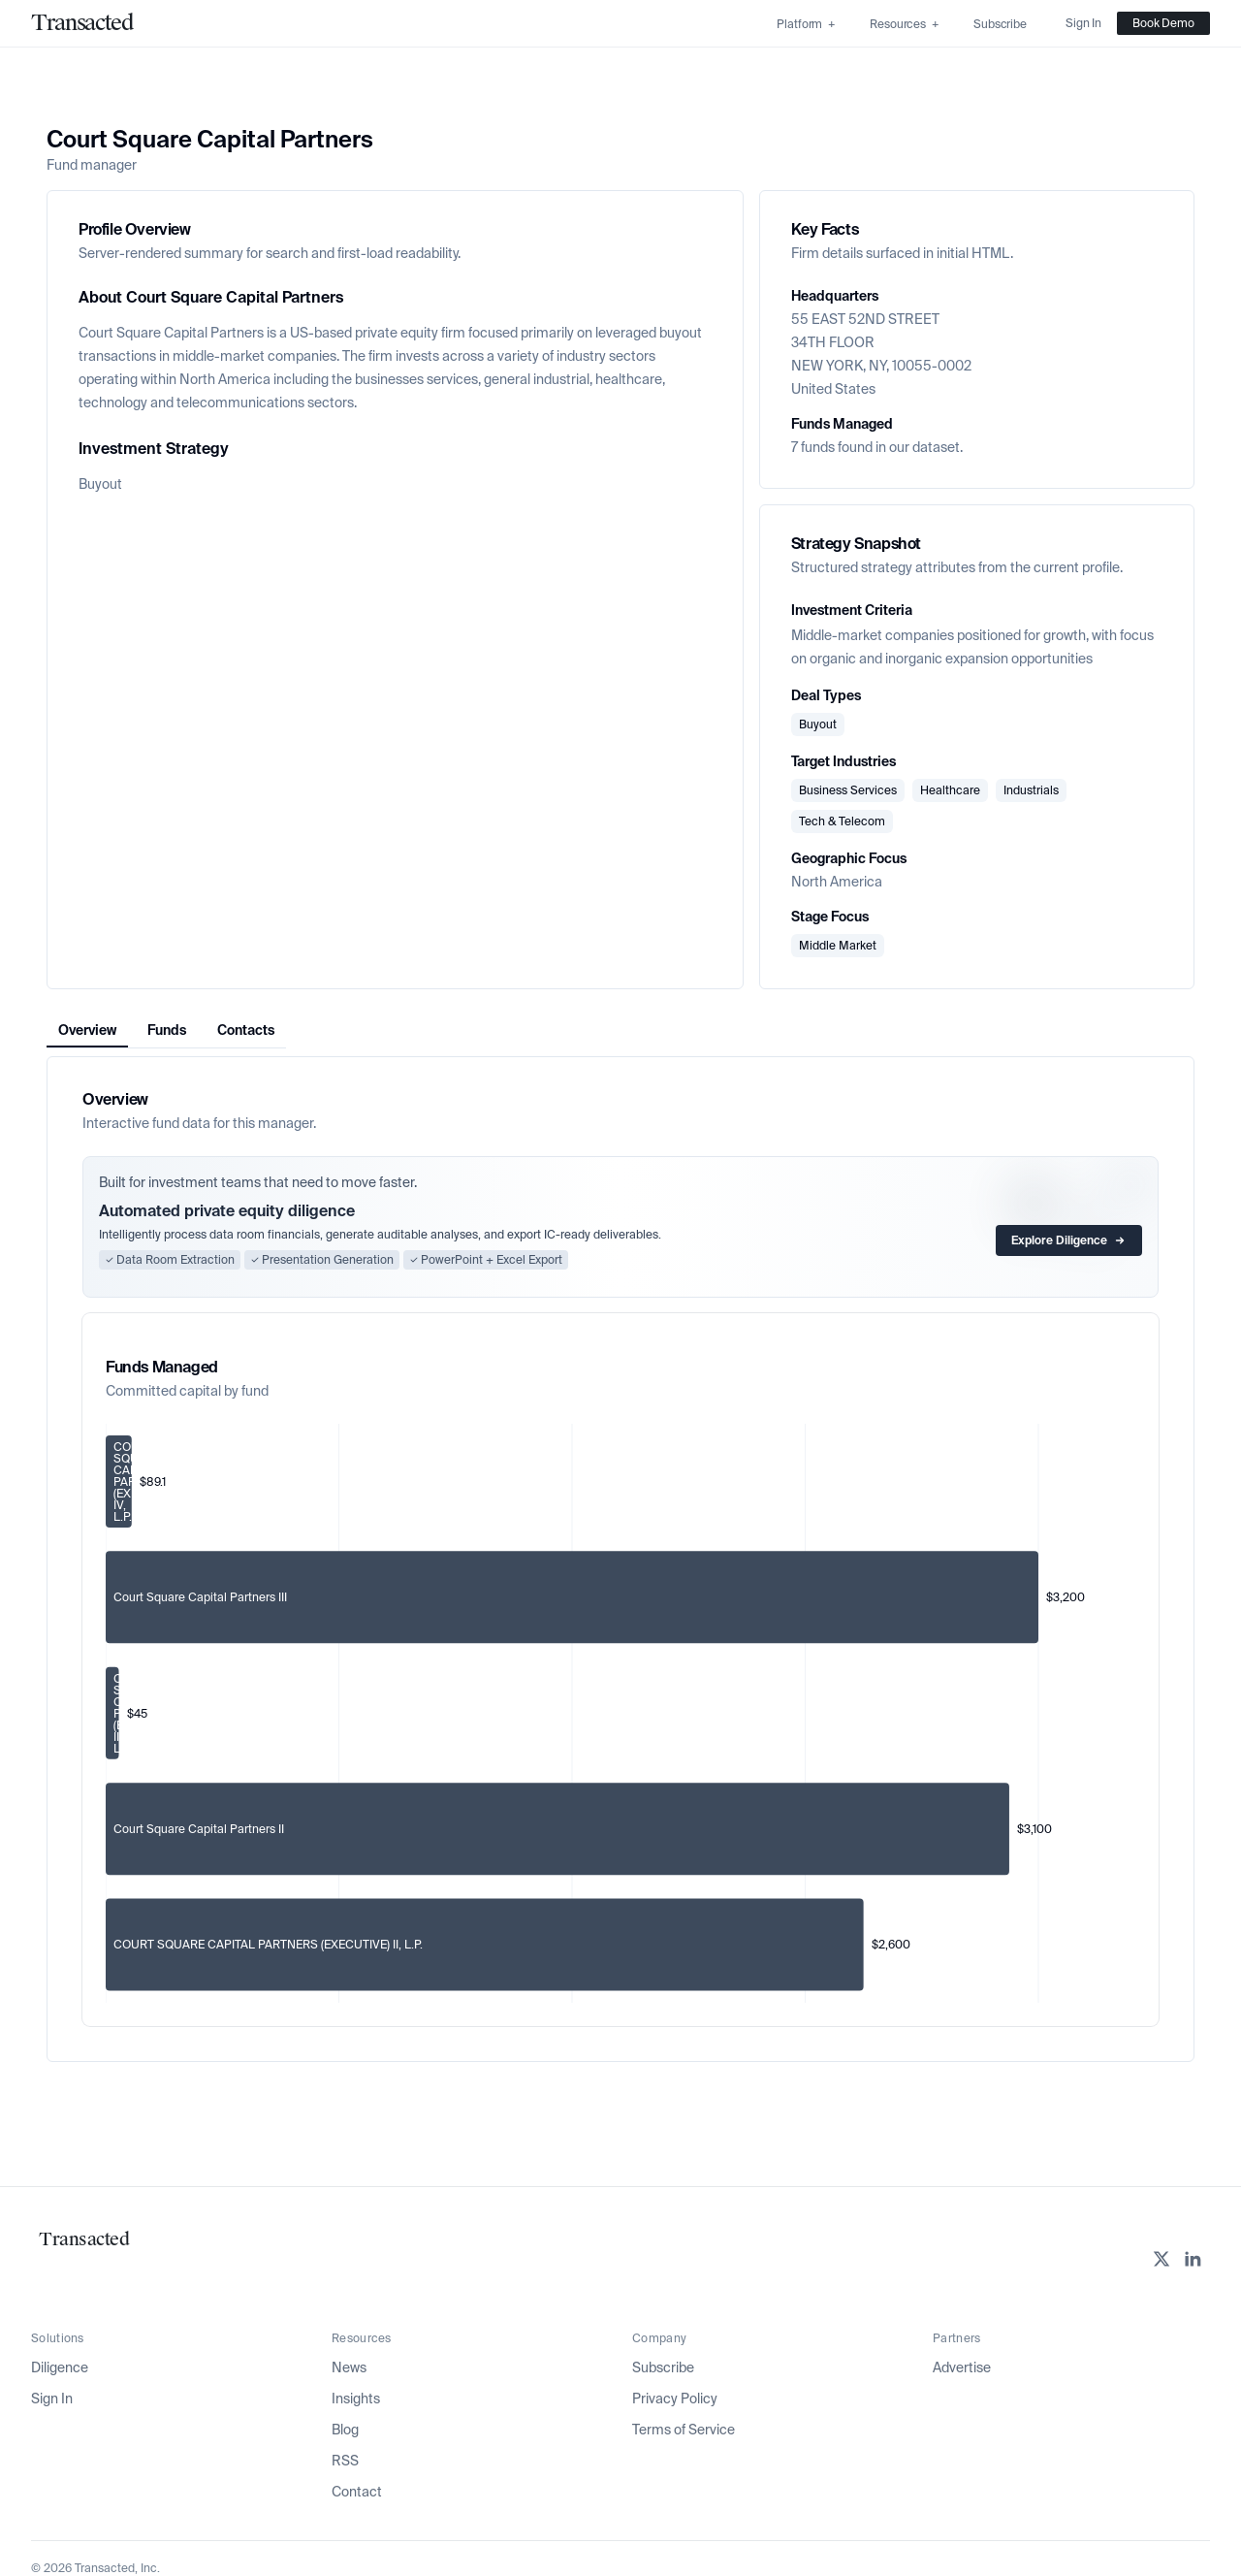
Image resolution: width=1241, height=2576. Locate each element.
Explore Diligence (1069, 1240)
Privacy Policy (674, 2398)
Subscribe (663, 2367)
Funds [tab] (166, 1030)
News (349, 2367)
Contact (357, 2491)
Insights (356, 2398)
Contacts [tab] (245, 1030)
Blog (345, 2429)
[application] (620, 1713)
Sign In (52, 2398)
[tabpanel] (620, 1559)
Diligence (59, 2367)
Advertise (962, 2367)
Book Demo (1163, 23)
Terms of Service (683, 2429)
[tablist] (166, 1030)
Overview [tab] (87, 1030)
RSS (345, 2460)
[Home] (82, 23)
